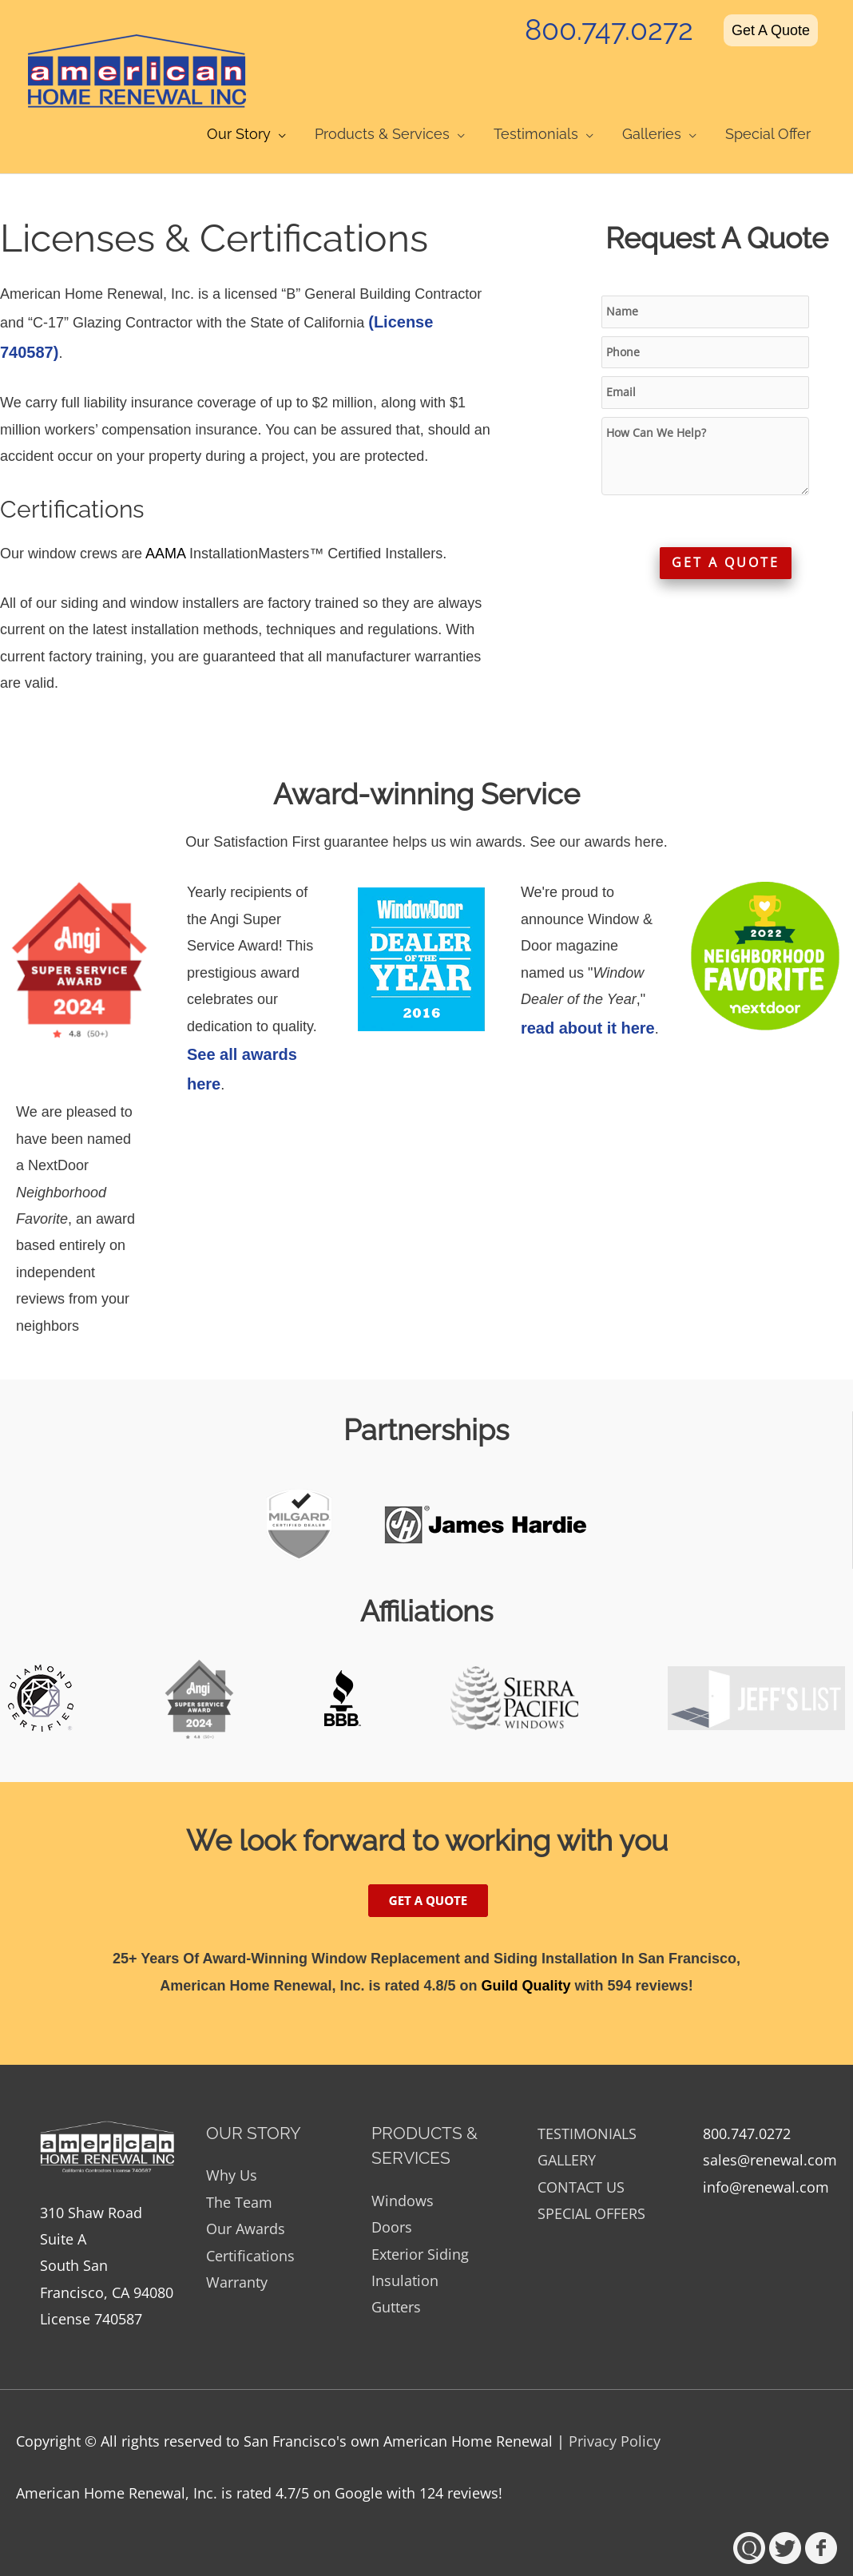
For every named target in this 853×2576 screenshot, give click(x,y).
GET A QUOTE (726, 543)
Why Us (231, 2149)
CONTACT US (581, 2160)
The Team (239, 2175)
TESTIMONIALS (587, 2107)
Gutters (396, 2281)
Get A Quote (771, 26)
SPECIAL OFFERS (591, 2187)
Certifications (250, 2229)
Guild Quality (526, 1959)
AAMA (165, 527)
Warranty (237, 2255)
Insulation (404, 2254)
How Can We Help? (705, 434)
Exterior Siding (420, 2227)
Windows (402, 2174)
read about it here (588, 1001)
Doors (391, 2200)
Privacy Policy (615, 2414)
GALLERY (567, 2133)
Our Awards (245, 2202)
